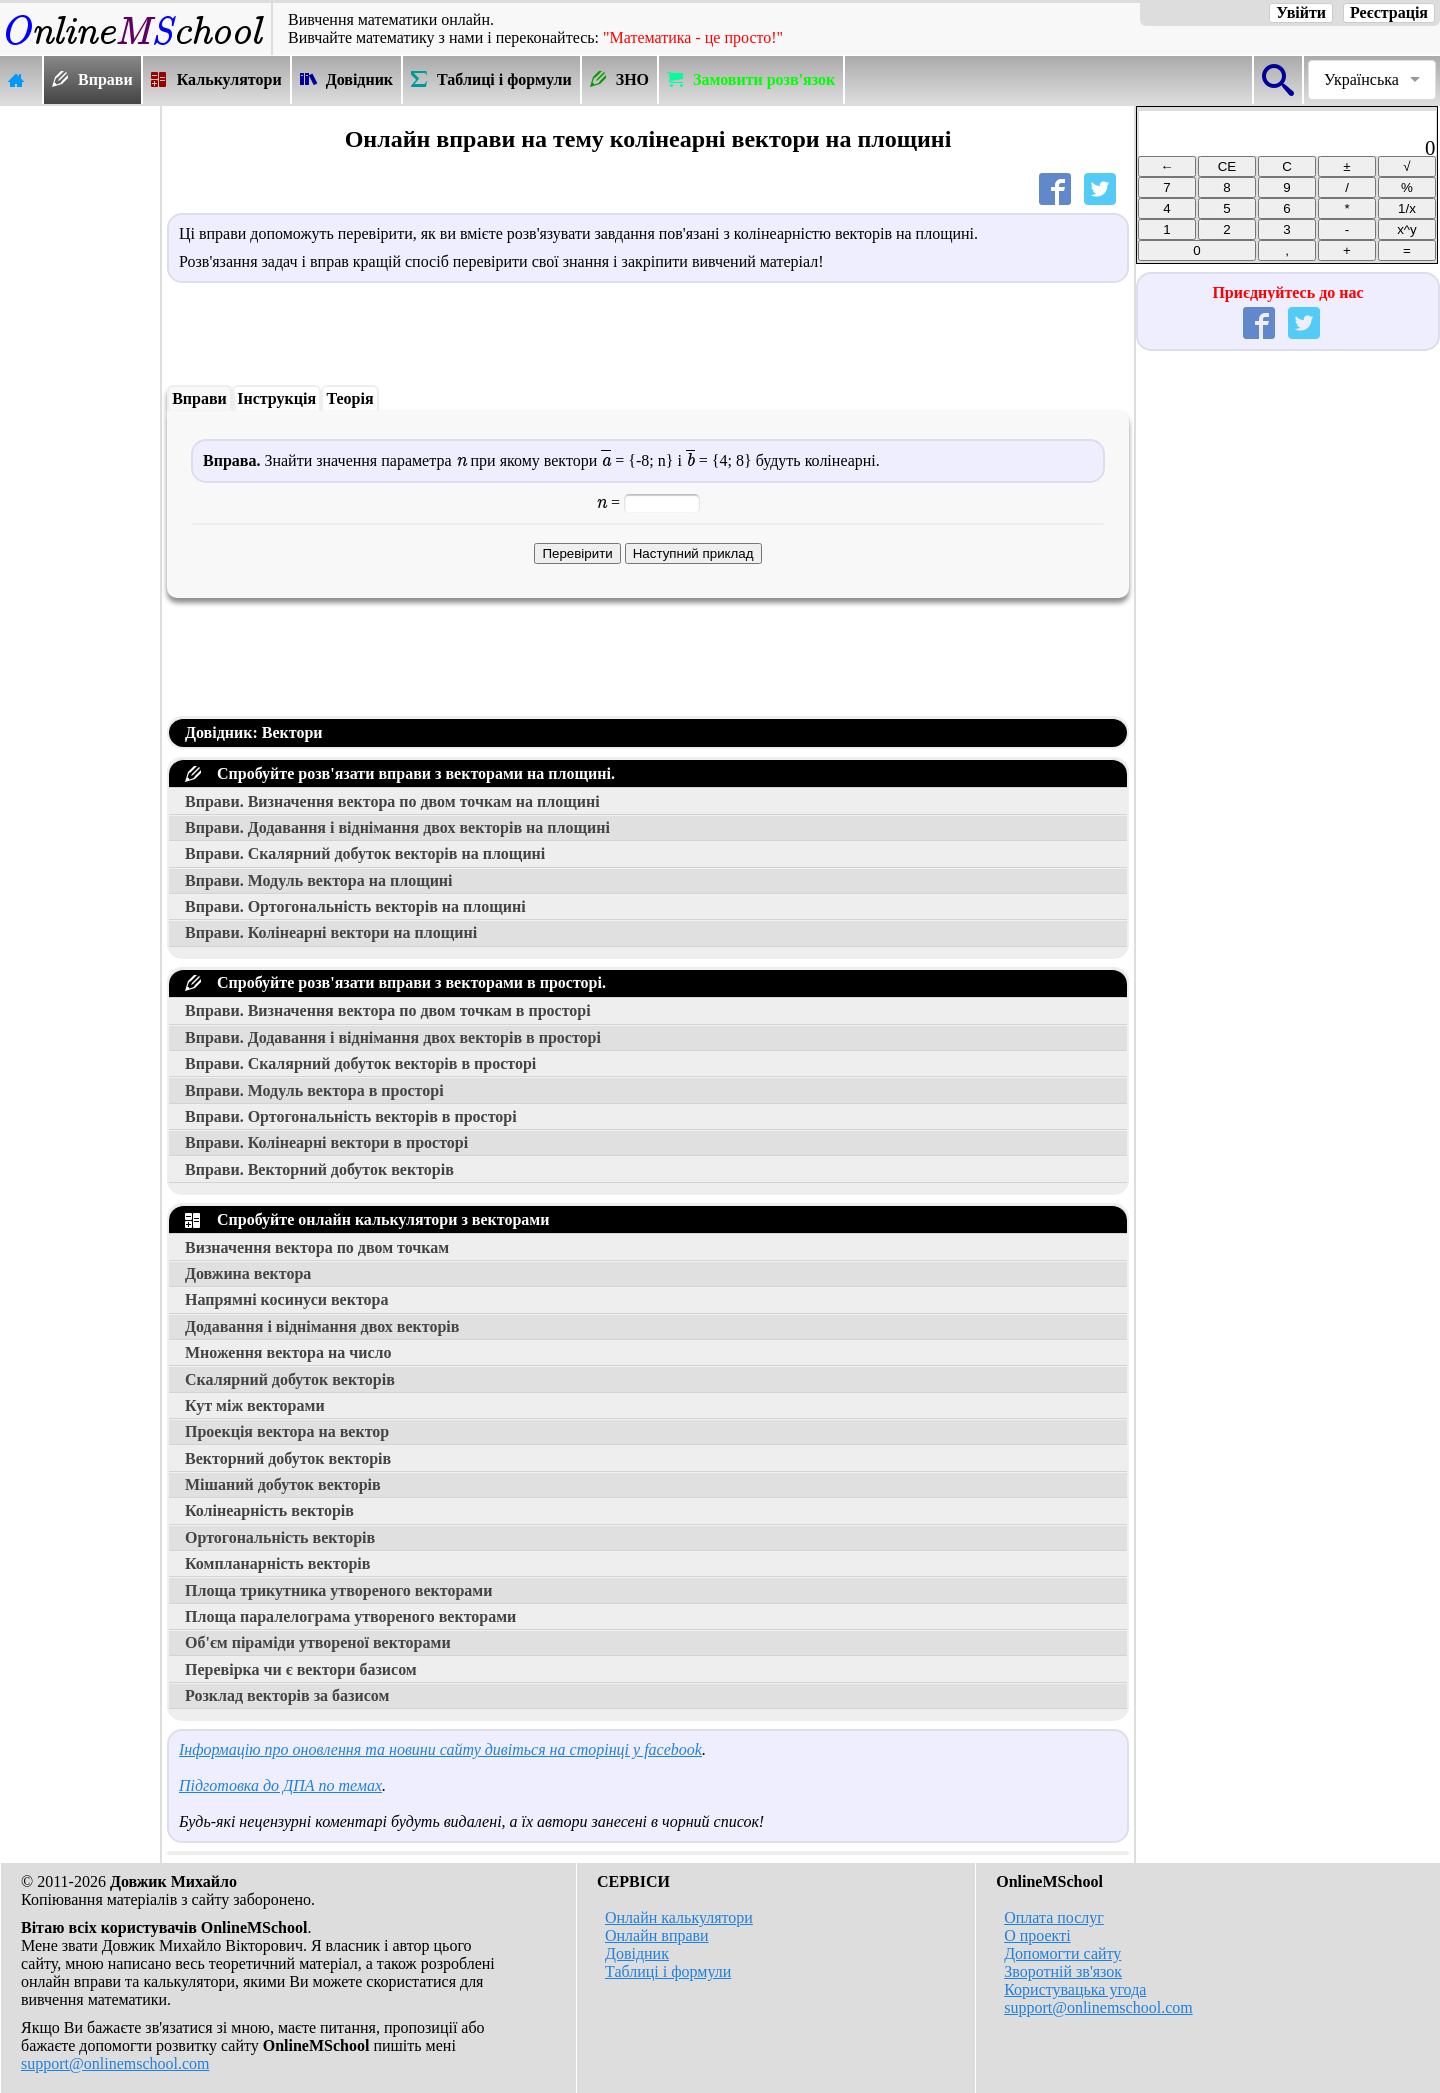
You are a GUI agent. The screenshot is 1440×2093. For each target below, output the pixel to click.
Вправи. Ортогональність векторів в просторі (351, 1116)
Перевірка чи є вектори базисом (301, 1669)
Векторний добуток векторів (288, 1458)
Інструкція (276, 398)
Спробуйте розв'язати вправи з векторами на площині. (400, 773)
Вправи (199, 398)
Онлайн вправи (657, 1935)
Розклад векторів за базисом (287, 1695)
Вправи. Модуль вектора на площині (319, 880)
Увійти (1301, 12)
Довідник (637, 1953)
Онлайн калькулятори (679, 1917)
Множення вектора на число (288, 1352)
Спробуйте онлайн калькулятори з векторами (367, 1219)
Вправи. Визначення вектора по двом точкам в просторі (388, 1010)
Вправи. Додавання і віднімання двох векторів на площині (397, 827)
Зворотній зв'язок (1063, 1971)
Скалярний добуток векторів (290, 1379)
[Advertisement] (80, 407)
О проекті (1037, 1935)
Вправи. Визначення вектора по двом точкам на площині (392, 801)
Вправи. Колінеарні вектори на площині (331, 932)
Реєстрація (1389, 12)
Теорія (349, 398)
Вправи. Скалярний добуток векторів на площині (365, 853)
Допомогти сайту (1062, 1953)
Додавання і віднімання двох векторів (322, 1326)
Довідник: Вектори (254, 732)
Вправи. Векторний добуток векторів (319, 1169)
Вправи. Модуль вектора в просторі (314, 1090)
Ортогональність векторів (280, 1537)
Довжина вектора (248, 1273)
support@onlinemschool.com (115, 2063)
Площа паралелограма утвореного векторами (350, 1616)
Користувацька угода (1075, 1989)
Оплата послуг (1054, 1917)
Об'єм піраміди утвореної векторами (318, 1642)
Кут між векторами (255, 1405)
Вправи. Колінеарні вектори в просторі (326, 1142)
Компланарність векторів (277, 1563)
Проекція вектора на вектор (287, 1431)
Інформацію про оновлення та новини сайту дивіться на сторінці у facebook (440, 1749)
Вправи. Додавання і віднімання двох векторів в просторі (393, 1037)
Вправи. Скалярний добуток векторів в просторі (360, 1063)
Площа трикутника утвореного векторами (338, 1590)
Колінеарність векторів (269, 1510)
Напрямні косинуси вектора (286, 1299)
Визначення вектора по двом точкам (317, 1247)
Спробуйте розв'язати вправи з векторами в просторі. (395, 982)
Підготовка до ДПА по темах (280, 1785)
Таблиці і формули (668, 1971)
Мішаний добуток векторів (283, 1484)
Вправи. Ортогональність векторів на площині (355, 906)
